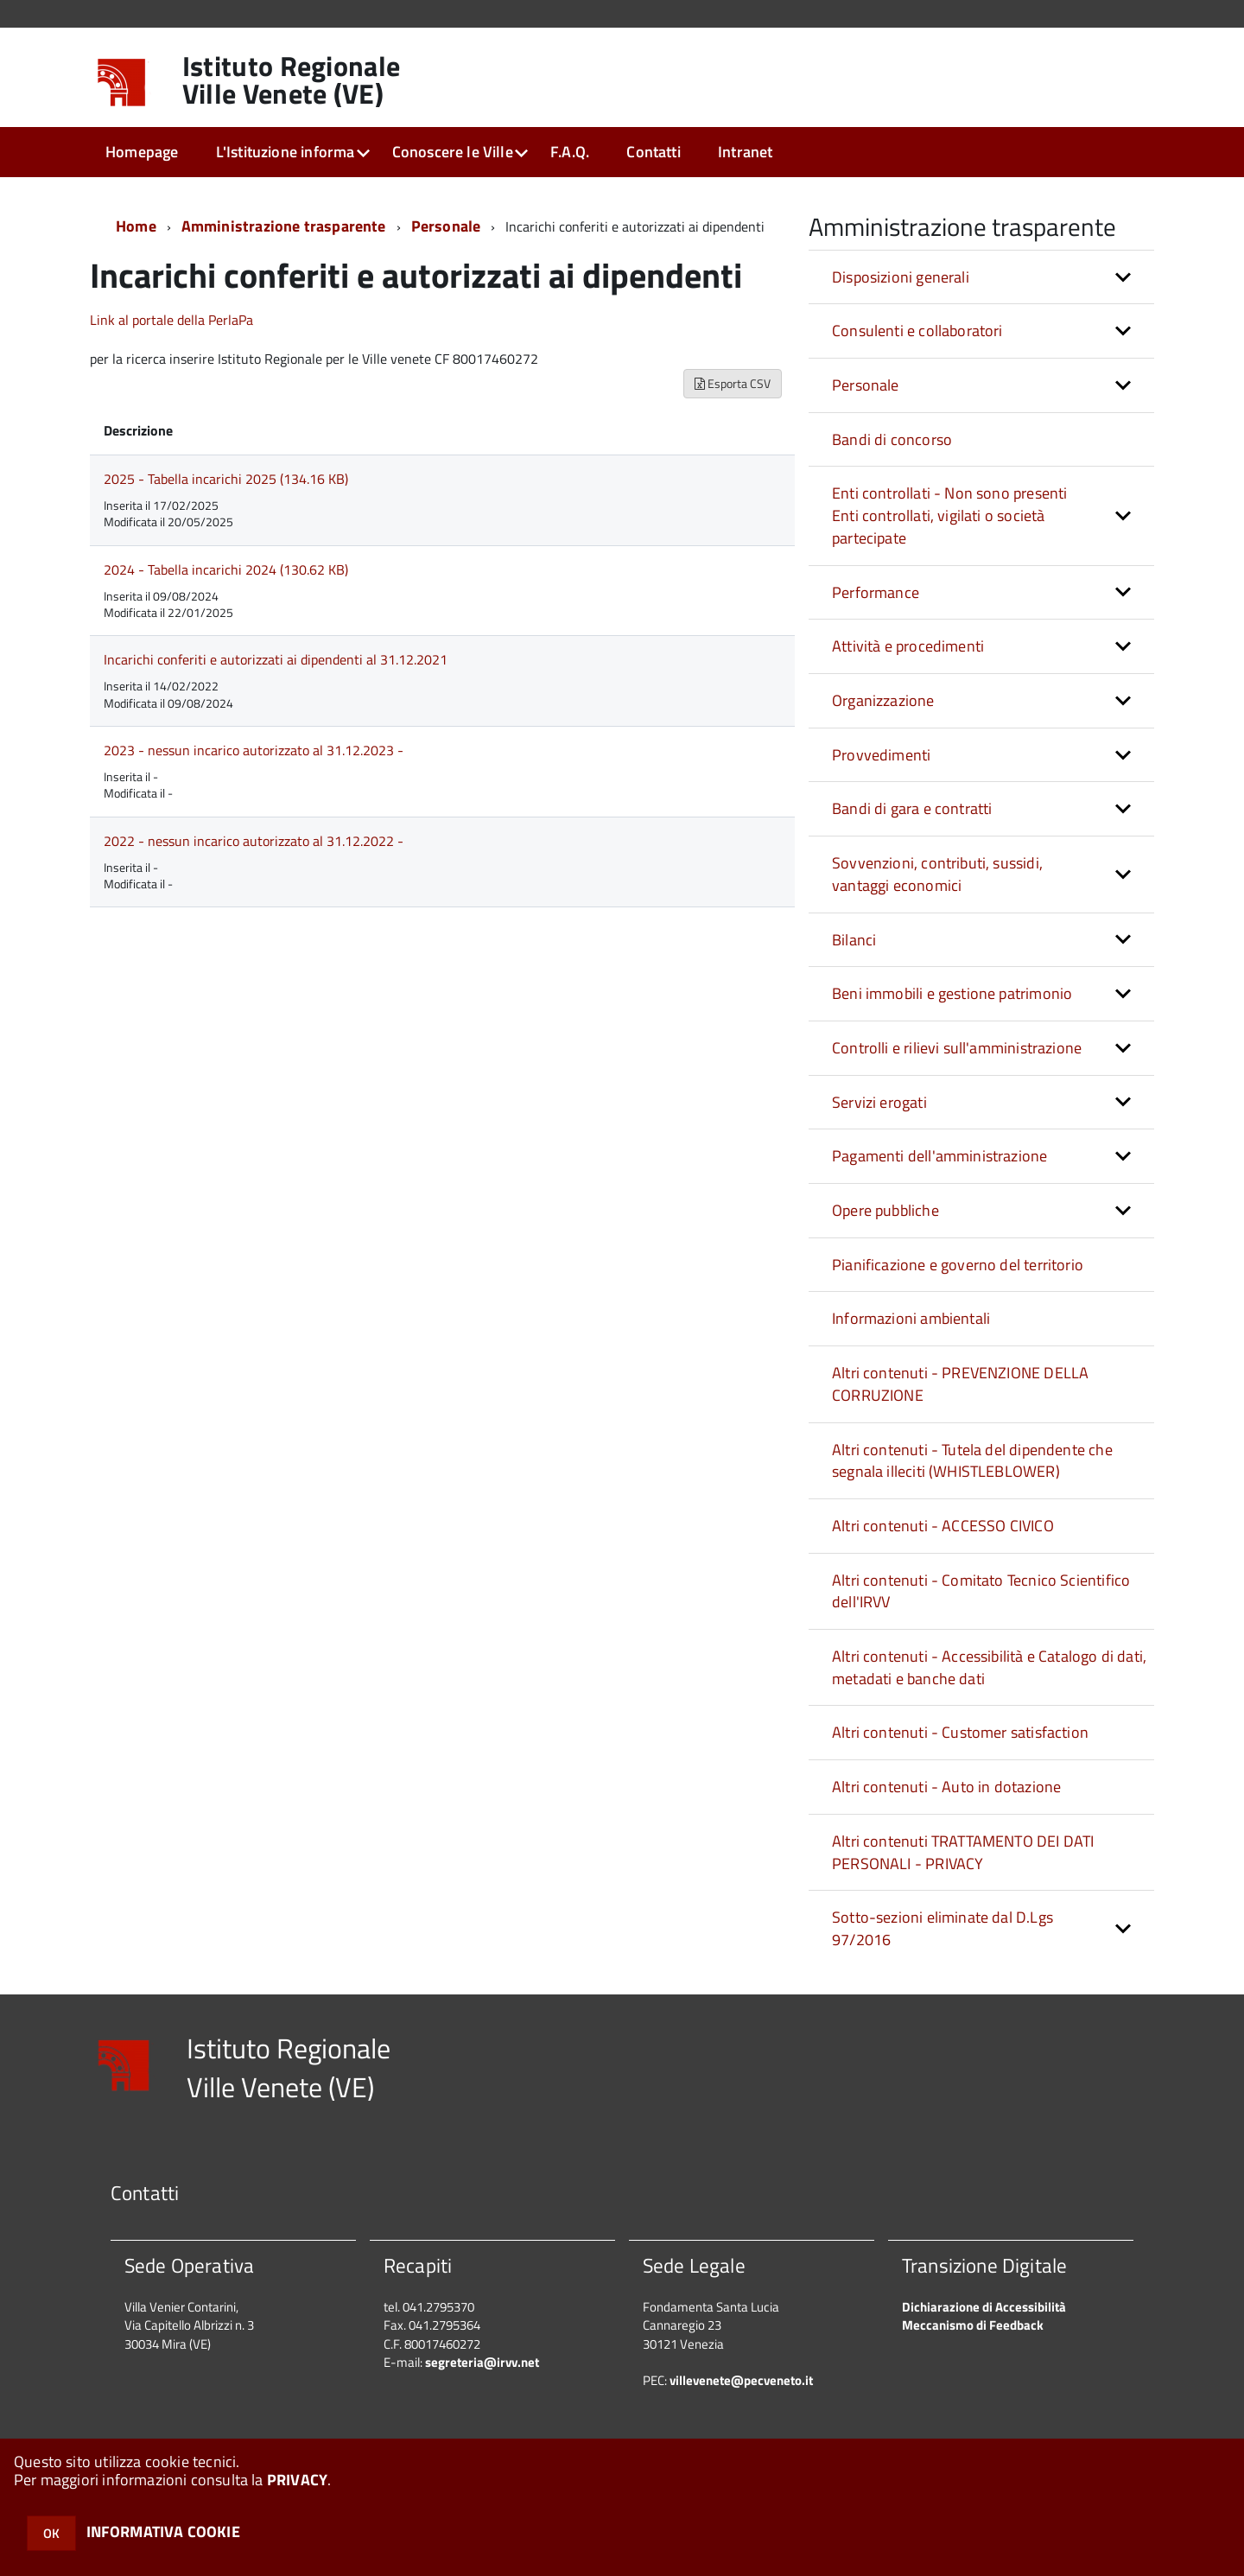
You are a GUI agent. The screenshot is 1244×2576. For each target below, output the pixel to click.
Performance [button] (875, 592)
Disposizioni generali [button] (900, 277)
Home (136, 226)
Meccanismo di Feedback (973, 2325)
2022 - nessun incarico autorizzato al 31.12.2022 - (253, 840)
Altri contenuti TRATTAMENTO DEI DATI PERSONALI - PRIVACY (963, 1852)
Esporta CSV (733, 383)
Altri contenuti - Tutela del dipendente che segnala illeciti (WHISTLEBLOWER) (972, 1461)
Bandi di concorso (892, 439)
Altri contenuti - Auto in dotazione (946, 1786)
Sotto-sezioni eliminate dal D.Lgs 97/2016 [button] (942, 1928)
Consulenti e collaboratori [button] (917, 330)
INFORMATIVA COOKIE (163, 2531)
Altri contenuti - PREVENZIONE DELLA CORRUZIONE (960, 1384)
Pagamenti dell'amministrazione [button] (939, 1155)
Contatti (653, 151)
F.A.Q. (569, 151)
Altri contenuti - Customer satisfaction (960, 1732)
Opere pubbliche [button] (885, 1210)
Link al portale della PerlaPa (171, 319)
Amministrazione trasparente (283, 226)
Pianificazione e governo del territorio (957, 1264)
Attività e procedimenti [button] (908, 646)
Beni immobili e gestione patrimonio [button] (952, 993)
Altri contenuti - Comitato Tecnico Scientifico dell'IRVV (981, 1591)
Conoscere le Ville (452, 151)
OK (51, 2533)
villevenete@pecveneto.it (741, 2380)
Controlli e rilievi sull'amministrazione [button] (957, 1047)
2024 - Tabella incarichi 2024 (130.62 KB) (226, 569)
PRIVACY (297, 2479)
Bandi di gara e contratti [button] (912, 808)
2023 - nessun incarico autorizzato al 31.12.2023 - (253, 750)
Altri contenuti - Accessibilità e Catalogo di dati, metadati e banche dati (989, 1667)
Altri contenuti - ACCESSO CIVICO (943, 1525)
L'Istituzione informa (285, 151)
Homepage (141, 151)
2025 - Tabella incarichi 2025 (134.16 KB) (226, 478)
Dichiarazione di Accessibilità (984, 2307)
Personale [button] (865, 385)
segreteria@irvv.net (482, 2362)
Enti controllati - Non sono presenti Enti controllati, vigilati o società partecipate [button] (949, 515)
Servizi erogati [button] (879, 1102)
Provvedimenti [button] (881, 754)
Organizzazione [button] (883, 700)
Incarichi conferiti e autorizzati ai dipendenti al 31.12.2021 (275, 659)
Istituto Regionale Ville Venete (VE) (291, 79)
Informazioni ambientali (911, 1318)
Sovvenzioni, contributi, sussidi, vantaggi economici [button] (937, 874)
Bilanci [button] (854, 939)
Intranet (745, 151)
